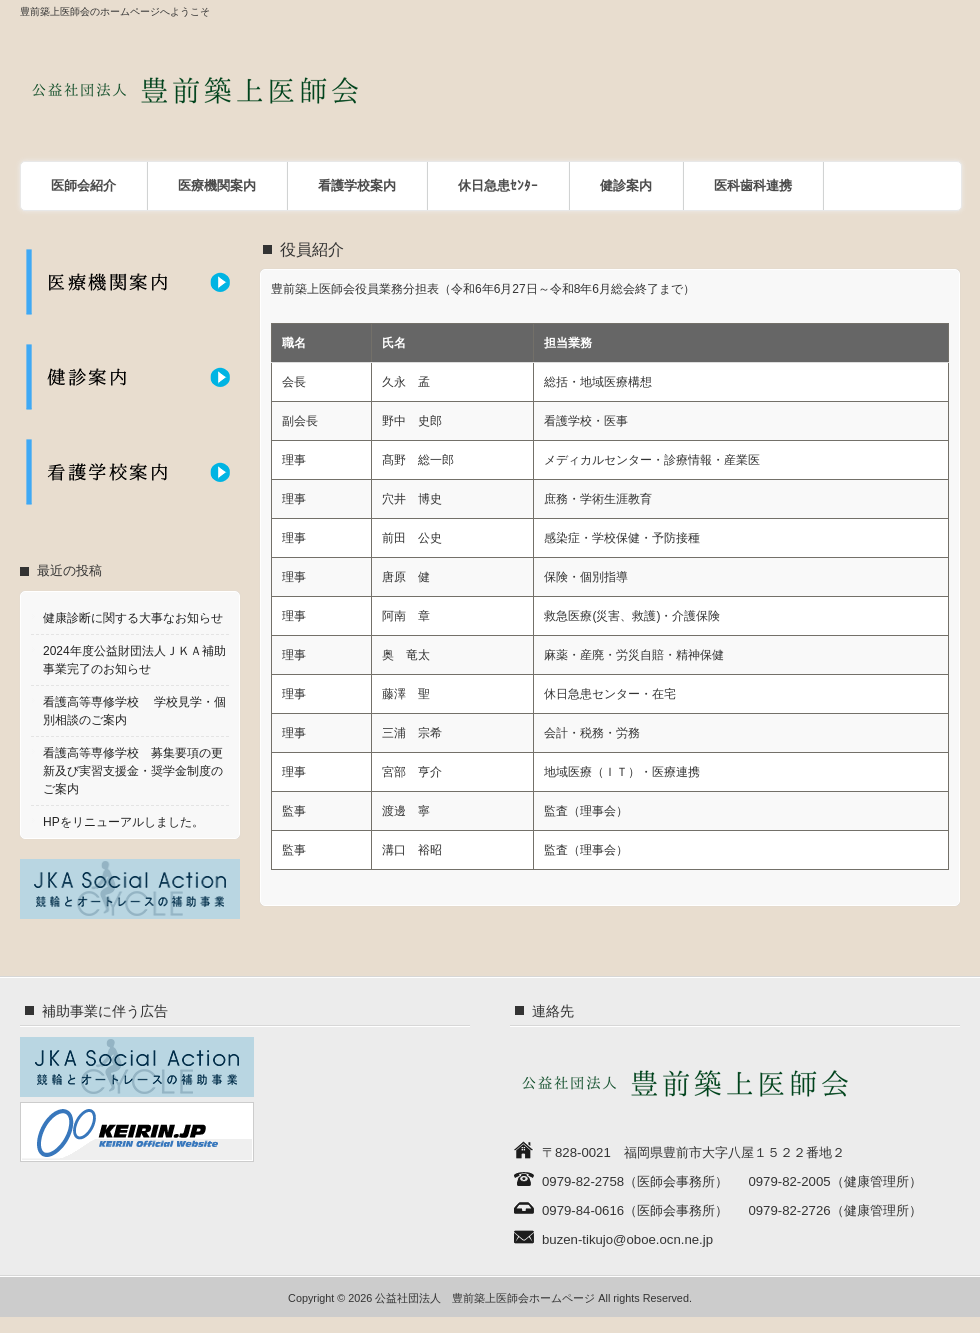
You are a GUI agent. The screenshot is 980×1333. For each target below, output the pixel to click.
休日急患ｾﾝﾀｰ (498, 185)
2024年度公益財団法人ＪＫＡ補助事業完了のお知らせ (134, 660)
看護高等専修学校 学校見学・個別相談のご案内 (134, 711)
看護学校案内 (357, 185)
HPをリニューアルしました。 (123, 822)
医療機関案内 (217, 185)
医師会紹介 (83, 185)
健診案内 (626, 185)
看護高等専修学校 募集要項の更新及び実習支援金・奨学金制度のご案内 (133, 771)
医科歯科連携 (753, 185)
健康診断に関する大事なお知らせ (133, 618)
